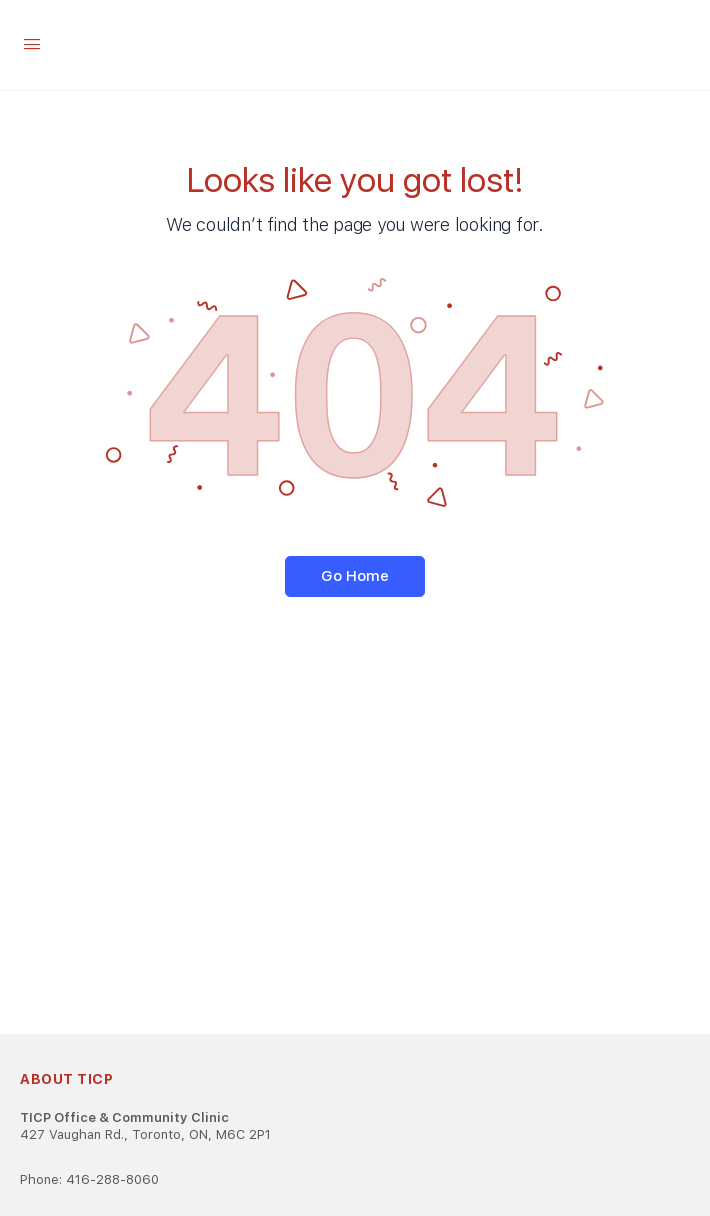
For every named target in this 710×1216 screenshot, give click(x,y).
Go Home (355, 576)
